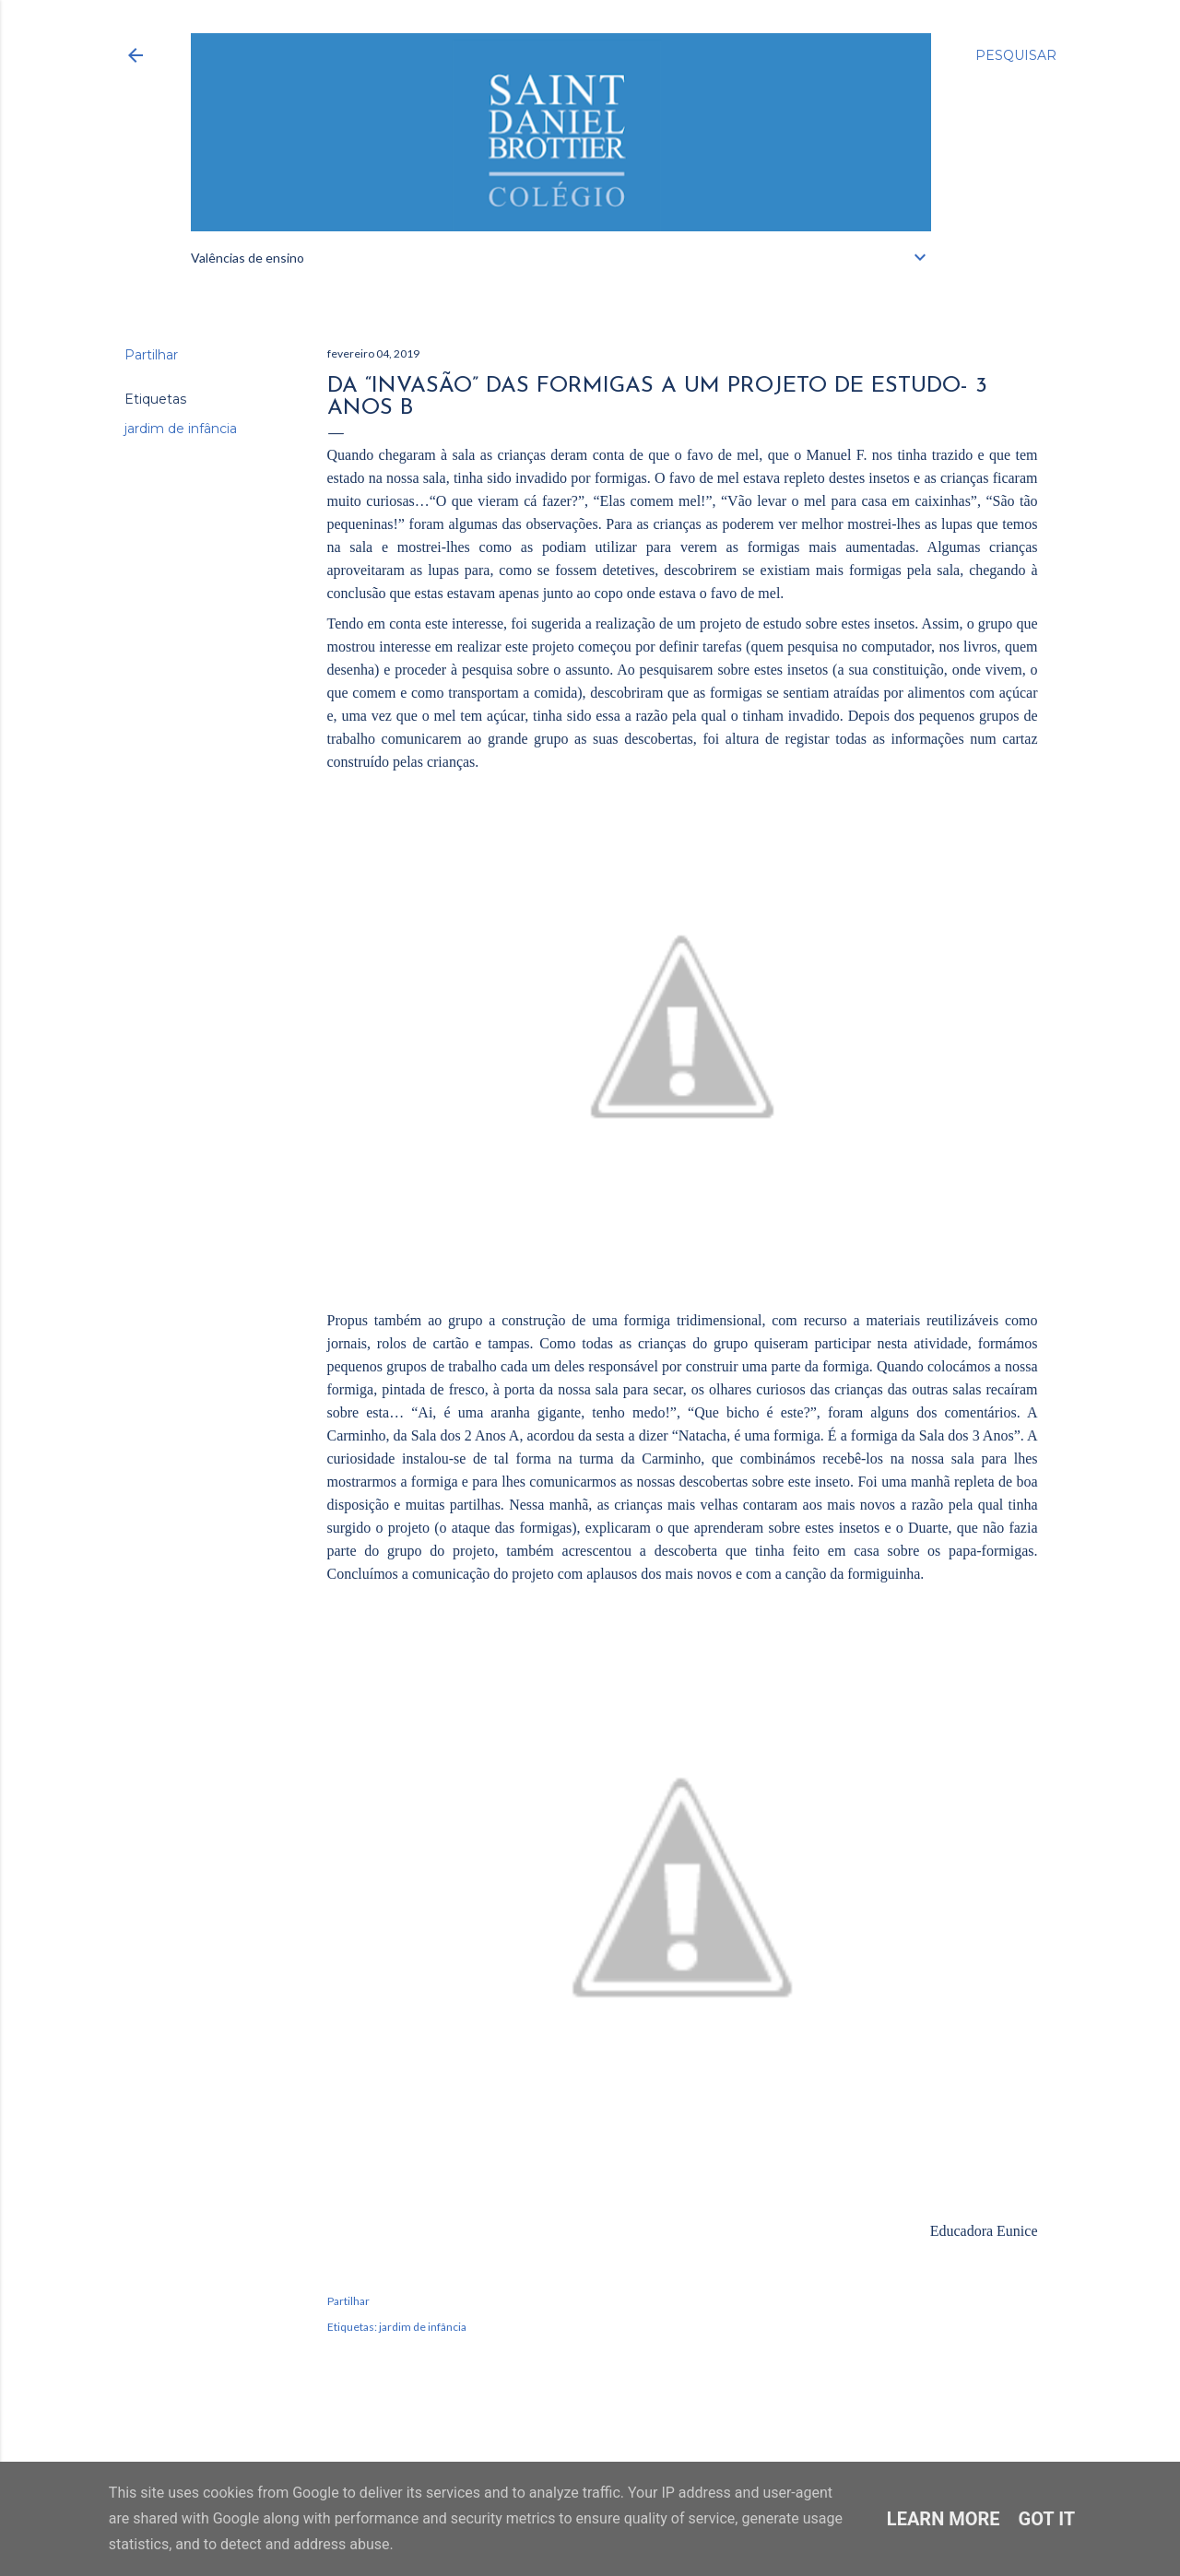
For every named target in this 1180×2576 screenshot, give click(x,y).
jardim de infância (180, 428)
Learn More (943, 2519)
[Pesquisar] (1015, 55)
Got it (1047, 2519)
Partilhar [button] (151, 355)
